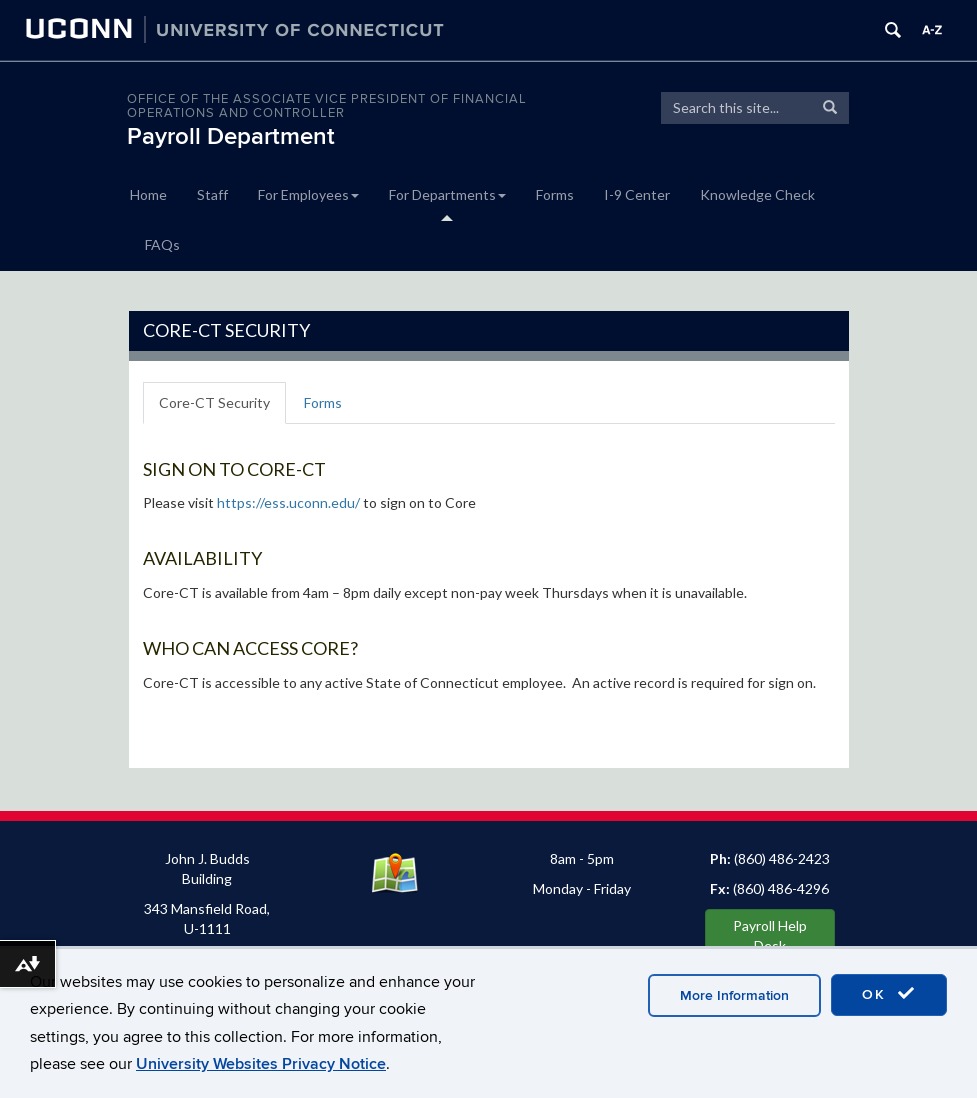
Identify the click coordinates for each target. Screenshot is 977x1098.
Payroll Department (231, 136)
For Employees (308, 194)
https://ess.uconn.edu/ (288, 502)
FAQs (162, 244)
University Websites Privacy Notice (261, 1064)
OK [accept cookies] (889, 994)
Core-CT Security (214, 402)
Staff (212, 194)
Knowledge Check (757, 194)
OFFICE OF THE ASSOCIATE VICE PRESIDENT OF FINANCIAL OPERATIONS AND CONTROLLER (327, 106)
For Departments (447, 194)
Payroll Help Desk (770, 935)
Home (148, 194)
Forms (555, 194)
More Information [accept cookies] (734, 995)
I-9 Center (637, 194)
